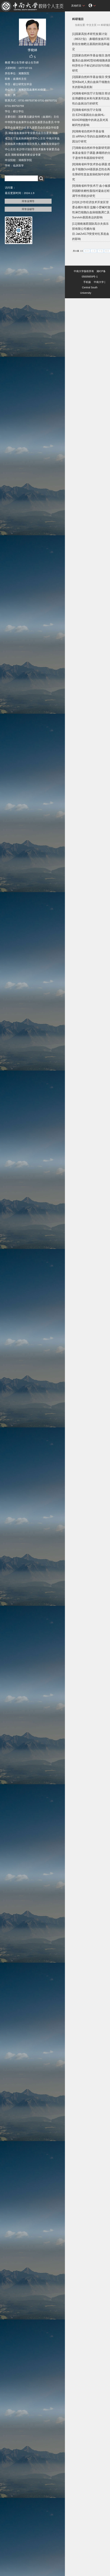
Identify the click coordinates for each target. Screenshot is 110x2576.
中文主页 (91, 25)
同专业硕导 (28, 209)
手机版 (87, 282)
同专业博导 (28, 201)
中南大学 (99, 282)
